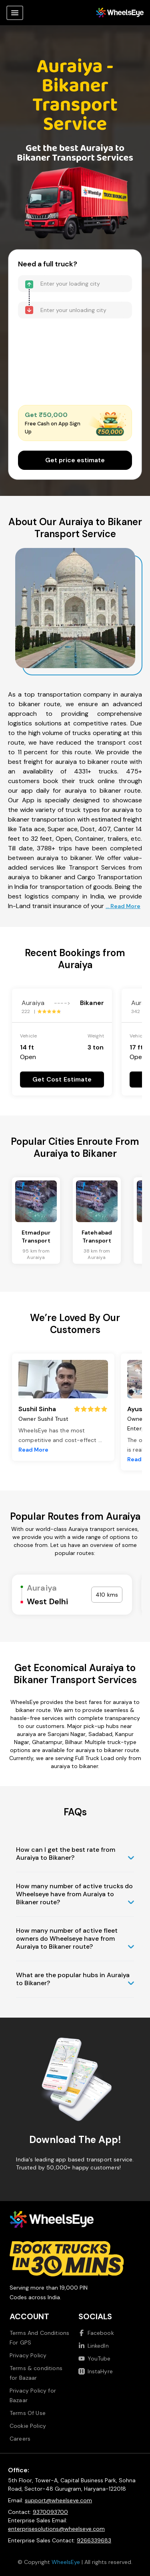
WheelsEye (66, 2562)
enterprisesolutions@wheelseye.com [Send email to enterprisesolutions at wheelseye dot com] (56, 2528)
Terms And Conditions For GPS (39, 2337)
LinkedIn (93, 2345)
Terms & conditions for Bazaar (36, 2373)
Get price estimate (75, 460)
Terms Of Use (28, 2413)
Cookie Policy (28, 2425)
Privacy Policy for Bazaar (33, 2395)
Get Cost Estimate (62, 1079)
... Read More (123, 906)
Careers (20, 2438)
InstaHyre (95, 2371)
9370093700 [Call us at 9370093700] (50, 2512)
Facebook (96, 2332)
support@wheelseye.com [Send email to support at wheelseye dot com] (58, 2500)
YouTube (94, 2358)
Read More (33, 1449)
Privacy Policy (28, 2355)
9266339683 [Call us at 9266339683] (94, 2540)
